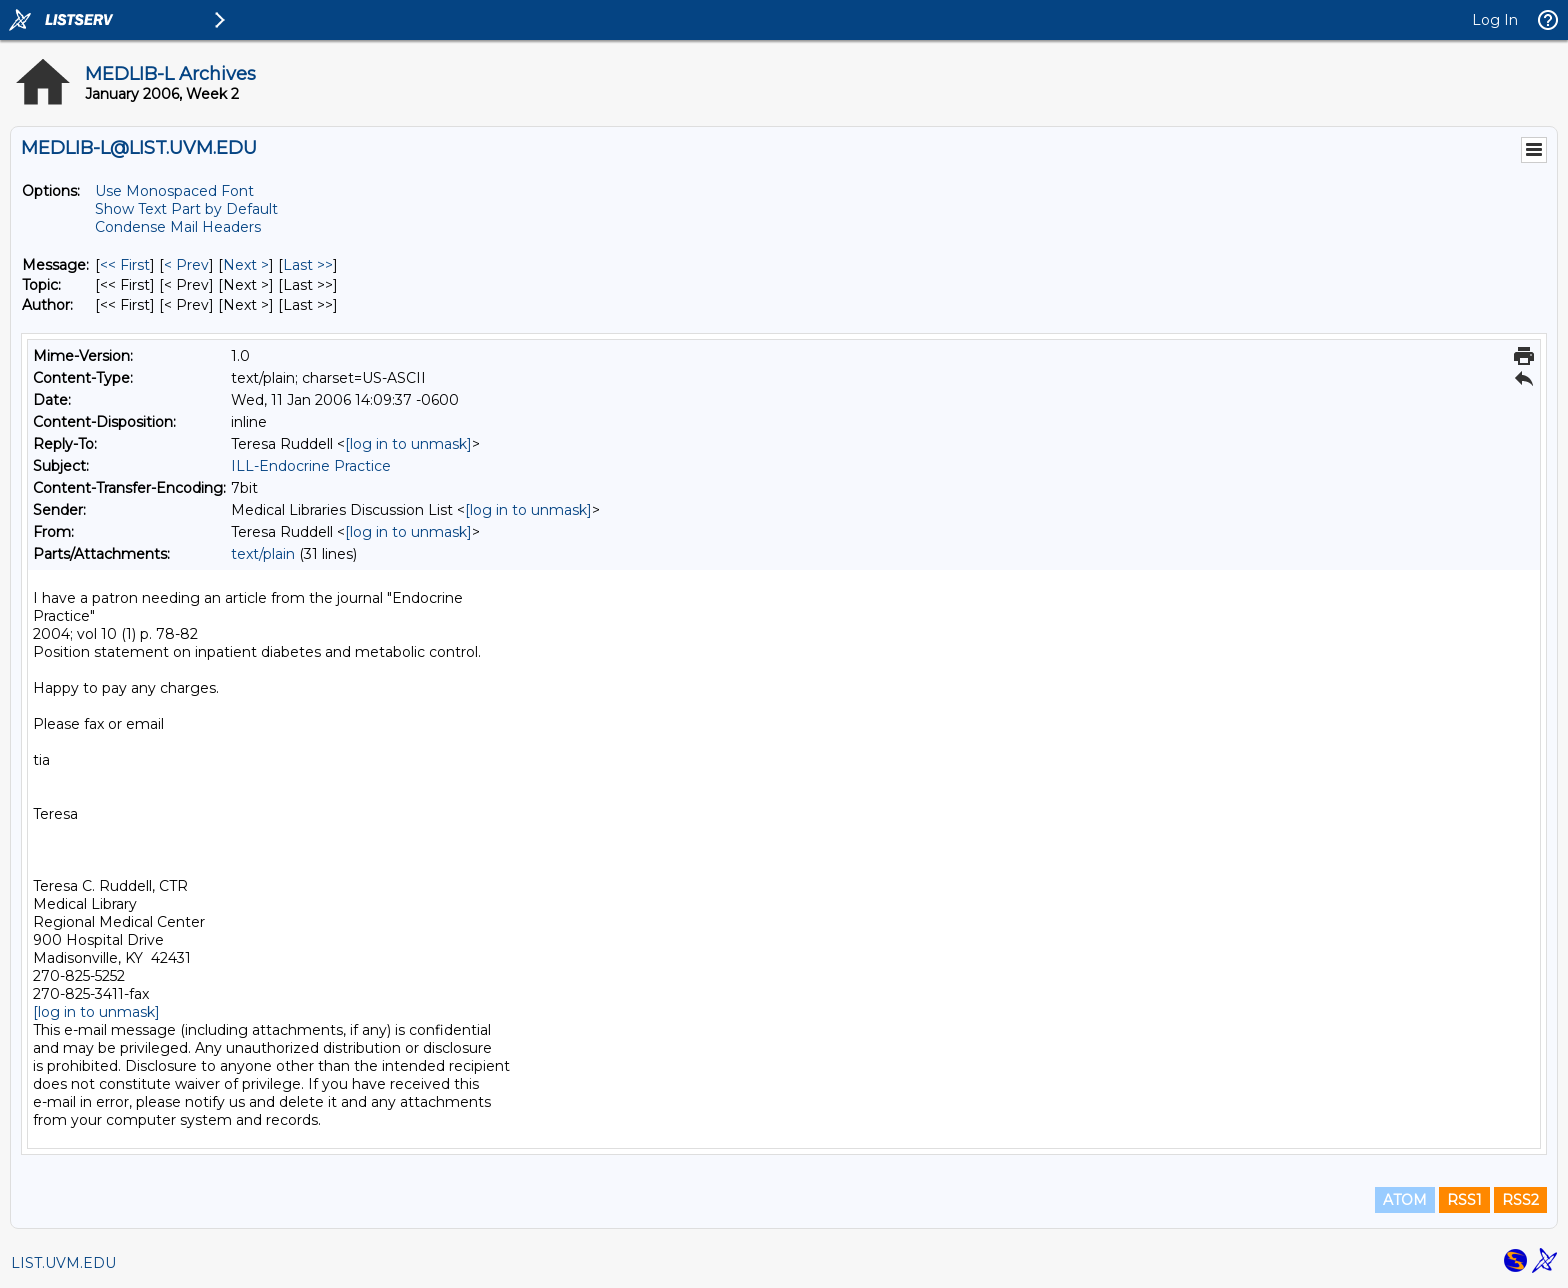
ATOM (1405, 1200)
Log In (1495, 20)
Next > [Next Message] (246, 265)
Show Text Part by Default (186, 209)
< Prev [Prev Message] (186, 265)
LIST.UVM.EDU (63, 1263)
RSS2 (1520, 1200)
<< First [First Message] (125, 265)
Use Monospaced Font (174, 191)
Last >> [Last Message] (308, 265)
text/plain (263, 554)
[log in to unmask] (408, 444)
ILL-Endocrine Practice (311, 466)
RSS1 (1464, 1200)
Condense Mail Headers (178, 227)
